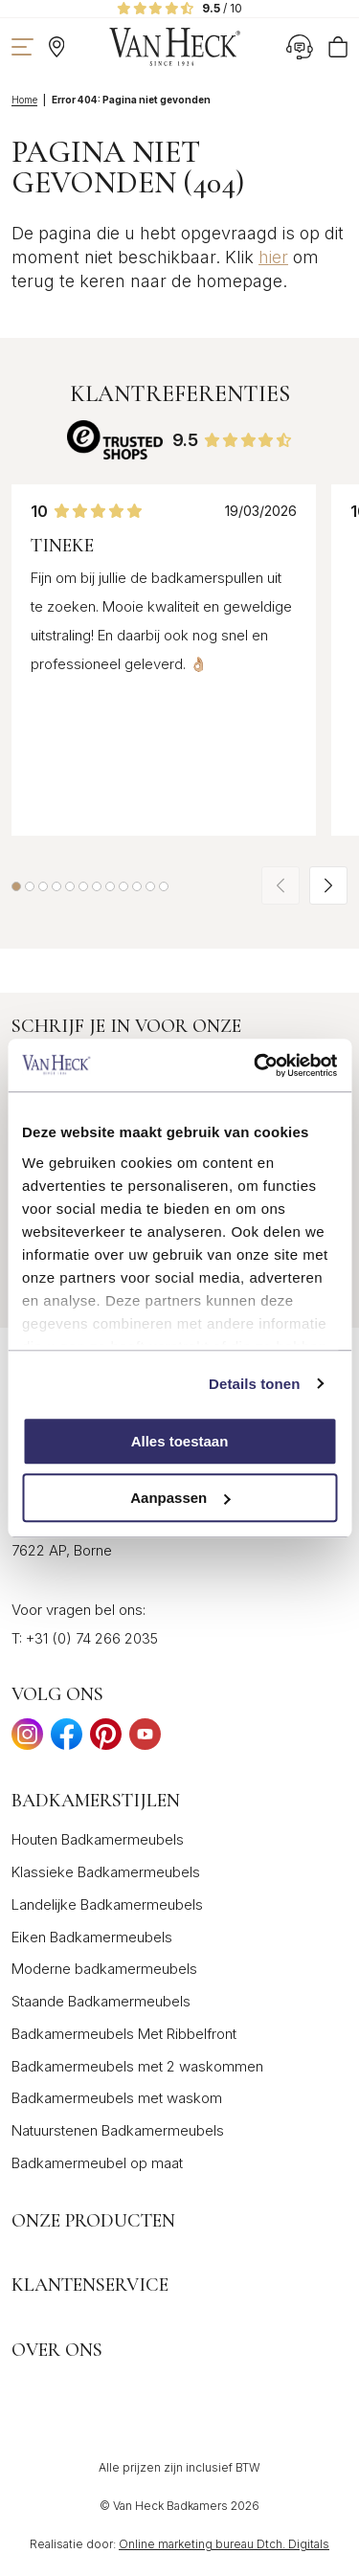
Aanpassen (180, 1498)
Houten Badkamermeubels (97, 1839)
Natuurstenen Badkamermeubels (117, 2130)
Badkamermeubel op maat (97, 2163)
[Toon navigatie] (22, 46)
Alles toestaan (180, 1441)
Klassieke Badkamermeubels (105, 1872)
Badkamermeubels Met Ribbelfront (123, 2034)
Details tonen (254, 1384)
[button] (16, 886)
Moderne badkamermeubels (104, 1969)
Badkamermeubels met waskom (116, 2098)
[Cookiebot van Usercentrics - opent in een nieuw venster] (255, 1065)
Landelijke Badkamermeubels (107, 1904)
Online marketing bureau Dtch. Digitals (224, 2544)
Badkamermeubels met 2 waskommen (137, 2066)
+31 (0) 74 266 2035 (92, 1638)
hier (273, 257)
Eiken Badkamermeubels (91, 1937)
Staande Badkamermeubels (101, 2001)
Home (24, 99)
